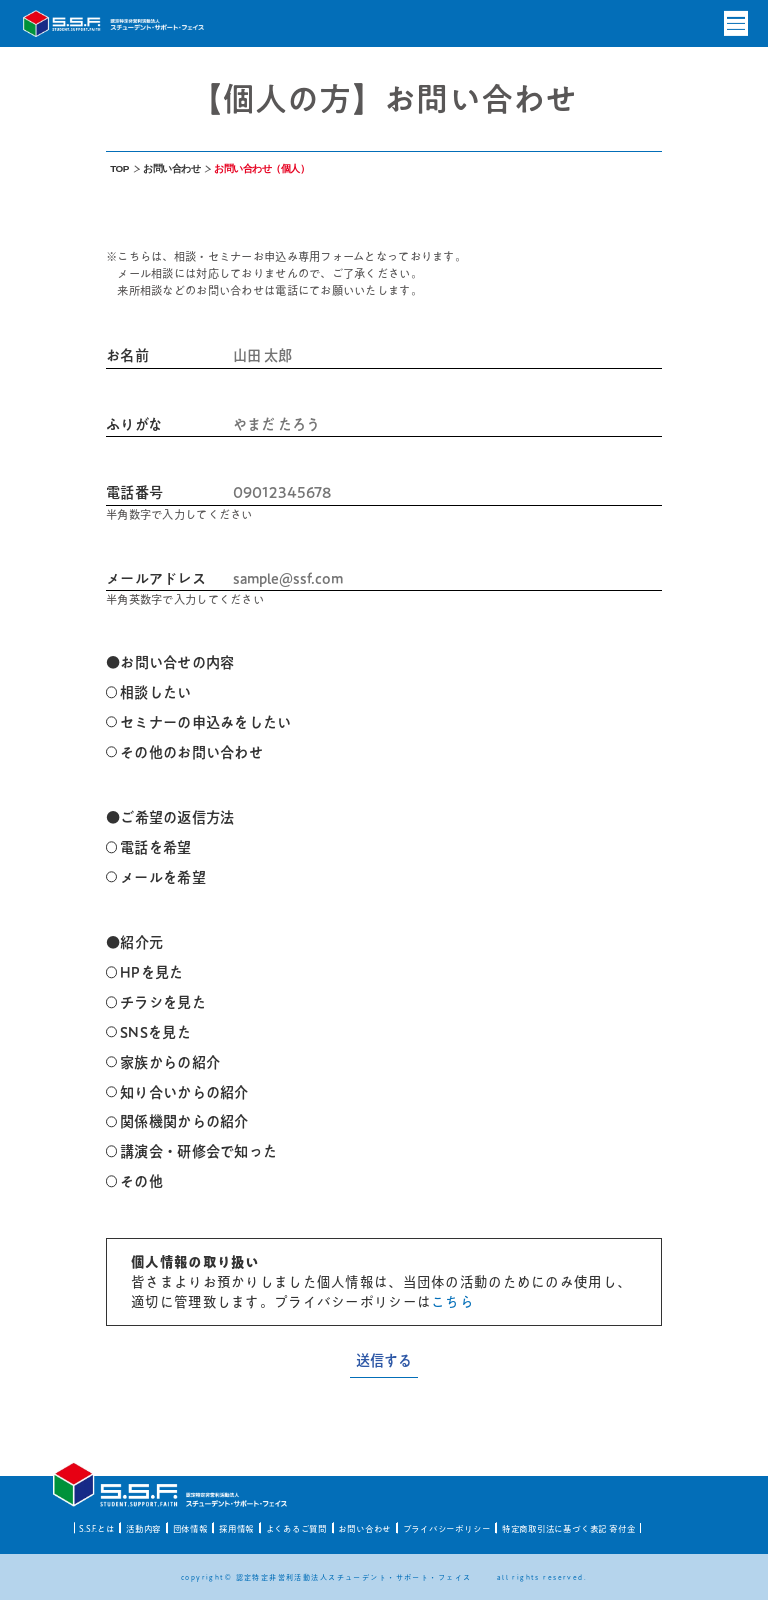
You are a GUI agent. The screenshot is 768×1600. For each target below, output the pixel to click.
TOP (119, 168)
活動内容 (143, 1528)
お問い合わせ (171, 168)
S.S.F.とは (96, 1528)
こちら (452, 1302)
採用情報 (236, 1528)
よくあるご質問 (297, 1528)
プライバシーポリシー (447, 1528)
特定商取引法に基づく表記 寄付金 (569, 1528)
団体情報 (190, 1528)
